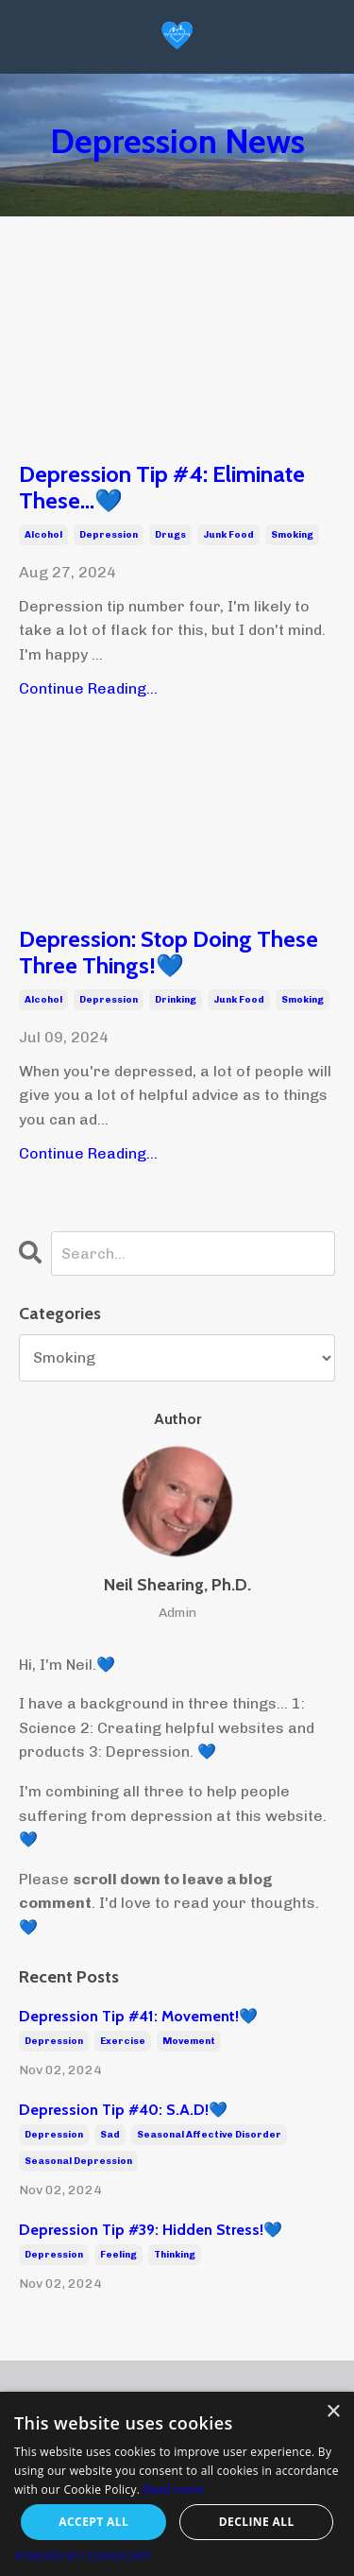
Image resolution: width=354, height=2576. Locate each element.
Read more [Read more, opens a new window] (173, 2490)
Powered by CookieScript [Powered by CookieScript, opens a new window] (83, 2556)
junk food (228, 535)
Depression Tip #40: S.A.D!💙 (123, 2110)
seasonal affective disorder (209, 2134)
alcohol (43, 535)
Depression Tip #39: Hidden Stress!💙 (150, 2230)
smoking (292, 535)
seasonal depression (78, 2161)
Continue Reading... (88, 688)
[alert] (177, 2484)
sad (110, 2134)
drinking (175, 999)
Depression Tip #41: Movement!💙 (138, 2016)
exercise (122, 2041)
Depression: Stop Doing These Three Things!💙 (168, 953)
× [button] (333, 2412)
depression (108, 535)
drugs (170, 535)
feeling (118, 2254)
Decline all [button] (257, 2522)
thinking (174, 2254)
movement (188, 2041)
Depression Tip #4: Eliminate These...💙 (162, 488)
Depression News (177, 141)
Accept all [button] (93, 2522)
